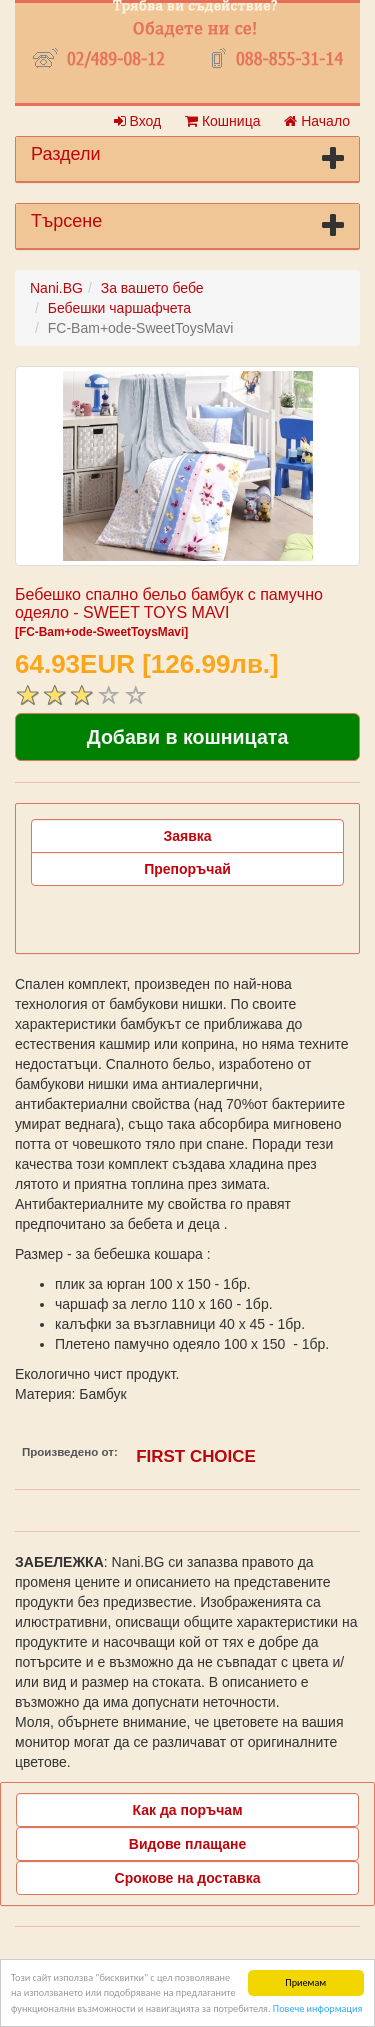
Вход (138, 121)
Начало (317, 121)
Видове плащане (187, 1844)
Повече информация (317, 2009)
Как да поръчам (188, 1810)
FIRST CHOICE (196, 1456)
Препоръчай (187, 869)
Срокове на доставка (188, 1878)
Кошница (222, 121)
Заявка (187, 836)
